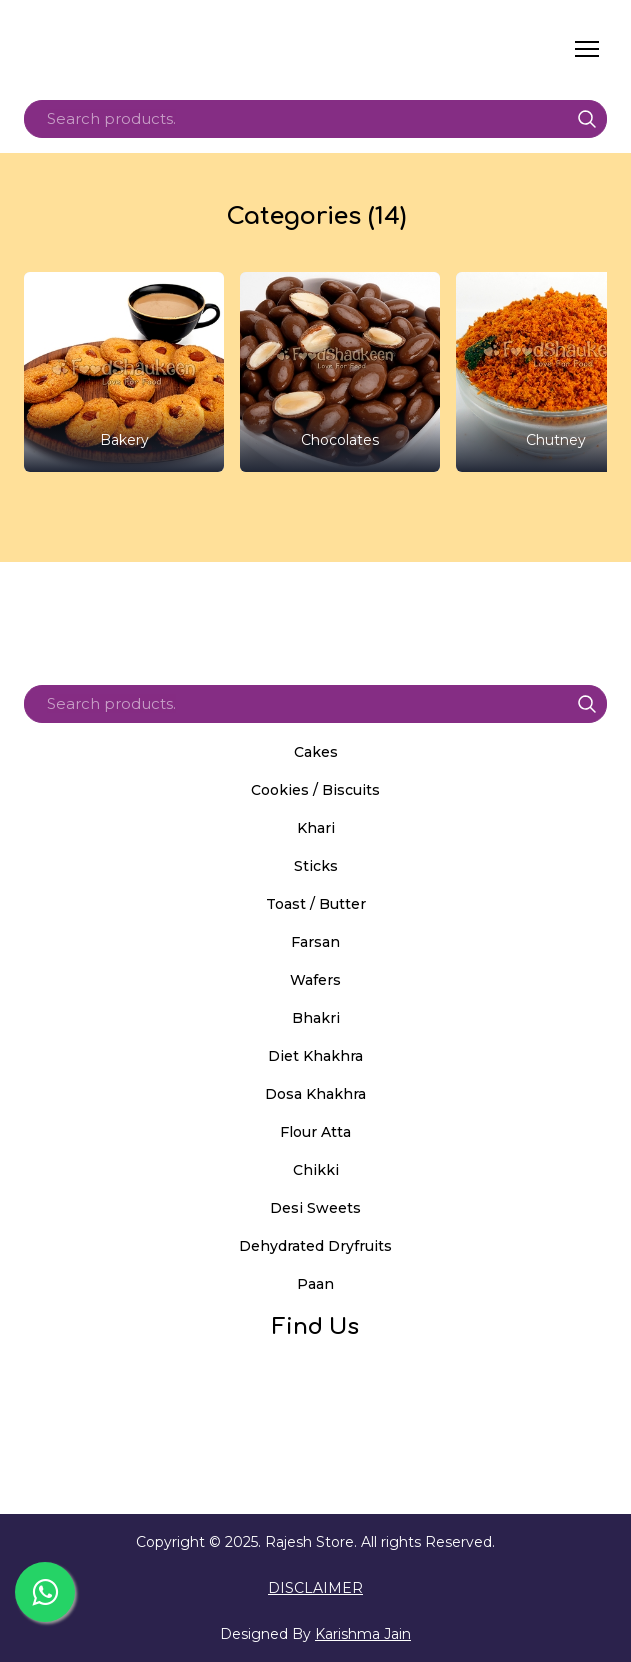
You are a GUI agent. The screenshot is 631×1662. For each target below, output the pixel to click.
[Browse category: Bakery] (124, 372)
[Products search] (315, 119)
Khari (316, 828)
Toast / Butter (316, 904)
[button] (587, 119)
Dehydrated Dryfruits (315, 1246)
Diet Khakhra (315, 1056)
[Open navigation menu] (587, 49)
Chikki (316, 1170)
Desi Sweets (315, 1208)
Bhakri (316, 1018)
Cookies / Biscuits (315, 790)
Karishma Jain (363, 1634)
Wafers (315, 980)
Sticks (316, 866)
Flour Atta (315, 1132)
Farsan (315, 942)
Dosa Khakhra (315, 1094)
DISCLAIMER (315, 1588)
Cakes (316, 752)
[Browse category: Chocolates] (340, 372)
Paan (315, 1284)
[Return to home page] (213, 49)
